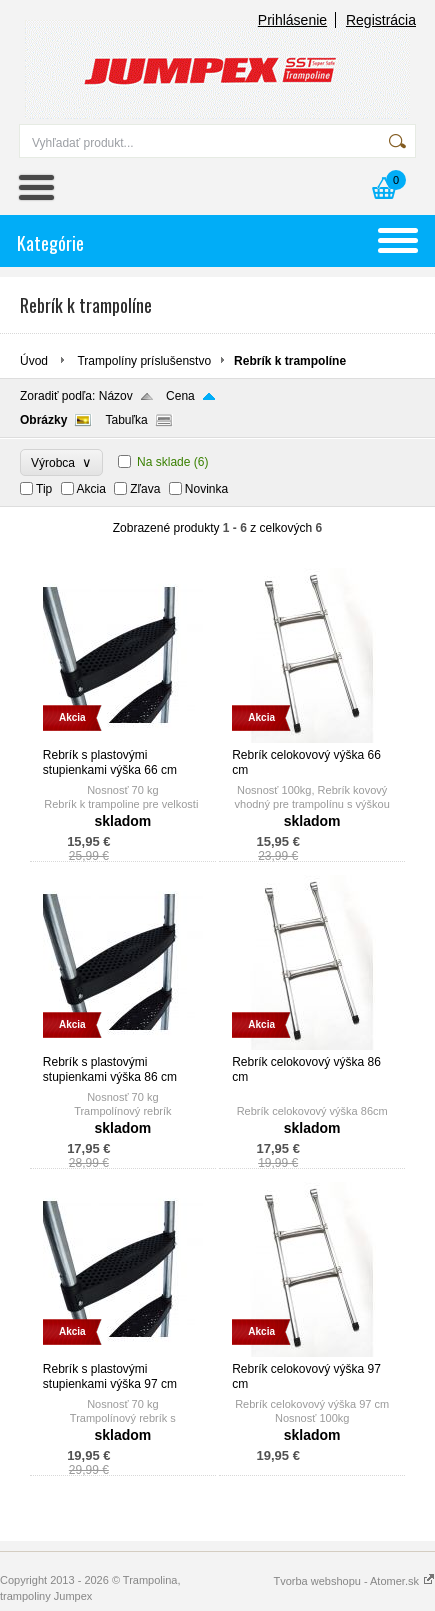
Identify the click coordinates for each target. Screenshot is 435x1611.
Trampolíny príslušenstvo (144, 361)
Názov (116, 396)
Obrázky (43, 420)
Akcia (91, 489)
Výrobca (61, 462)
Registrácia (381, 20)
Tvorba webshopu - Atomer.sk (354, 1581)
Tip (44, 489)
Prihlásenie (292, 20)
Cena (180, 396)
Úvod (34, 361)
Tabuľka (126, 420)
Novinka (206, 489)
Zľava (145, 489)
